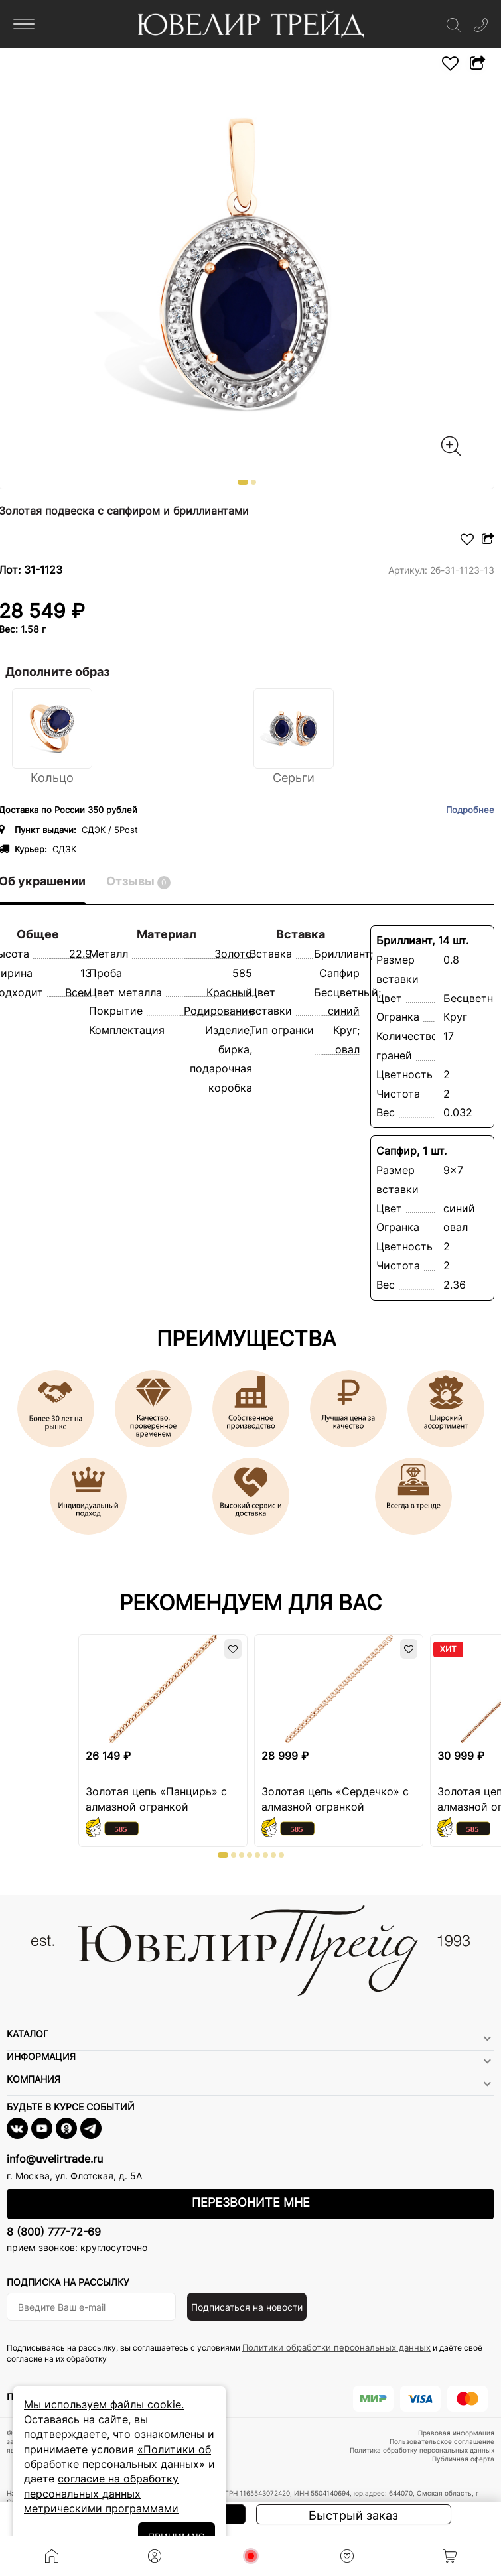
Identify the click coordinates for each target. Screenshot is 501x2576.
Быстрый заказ (353, 2515)
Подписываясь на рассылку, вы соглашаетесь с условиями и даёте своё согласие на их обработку (244, 2353)
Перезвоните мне (251, 2202)
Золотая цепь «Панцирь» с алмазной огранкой (156, 1799)
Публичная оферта (463, 2459)
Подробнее (470, 810)
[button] (243, 482)
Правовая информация (456, 2433)
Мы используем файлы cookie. (104, 2404)
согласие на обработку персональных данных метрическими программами (101, 2493)
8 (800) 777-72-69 (54, 2231)
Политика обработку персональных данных (422, 2450)
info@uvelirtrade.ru (55, 2158)
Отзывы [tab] (138, 881)
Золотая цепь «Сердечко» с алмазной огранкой (335, 1799)
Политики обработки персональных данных (336, 2347)
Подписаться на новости (247, 2307)
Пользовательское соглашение (442, 2441)
